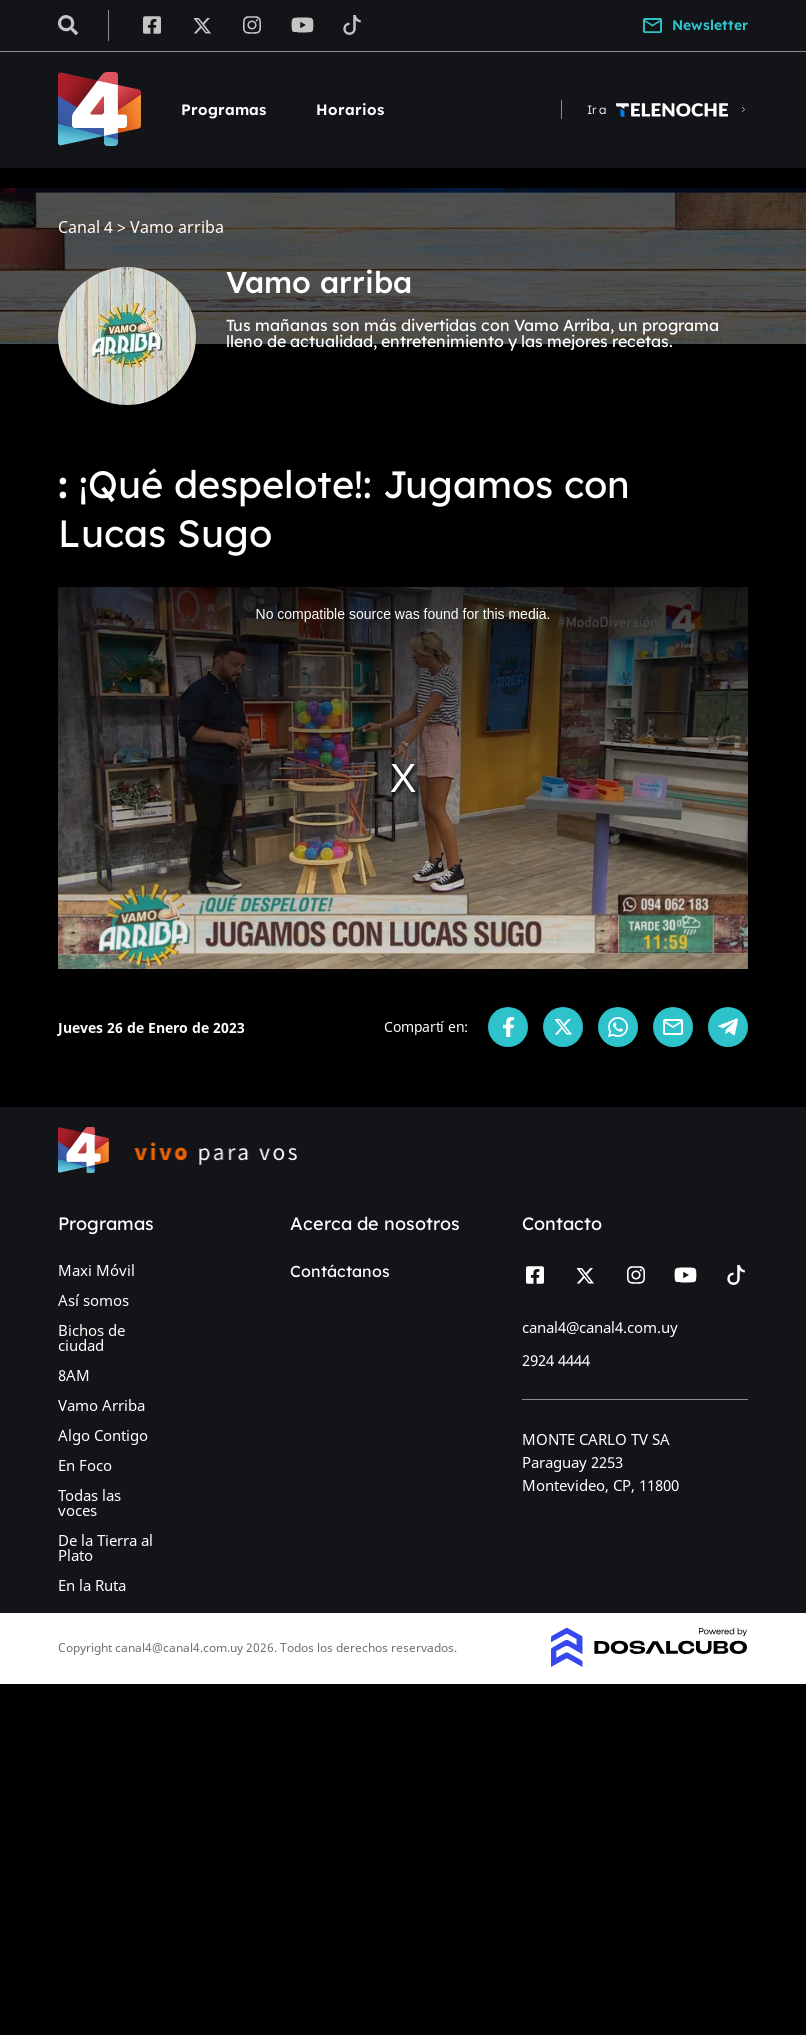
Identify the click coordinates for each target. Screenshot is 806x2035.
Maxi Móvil (96, 1270)
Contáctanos (340, 1271)
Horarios (350, 109)
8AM (74, 1375)
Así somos (93, 1300)
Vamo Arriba (101, 1405)
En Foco (85, 1465)
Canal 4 (85, 227)
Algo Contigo (103, 1435)
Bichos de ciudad (91, 1337)
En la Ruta (92, 1585)
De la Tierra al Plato (105, 1547)
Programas (223, 109)
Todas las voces (89, 1502)
